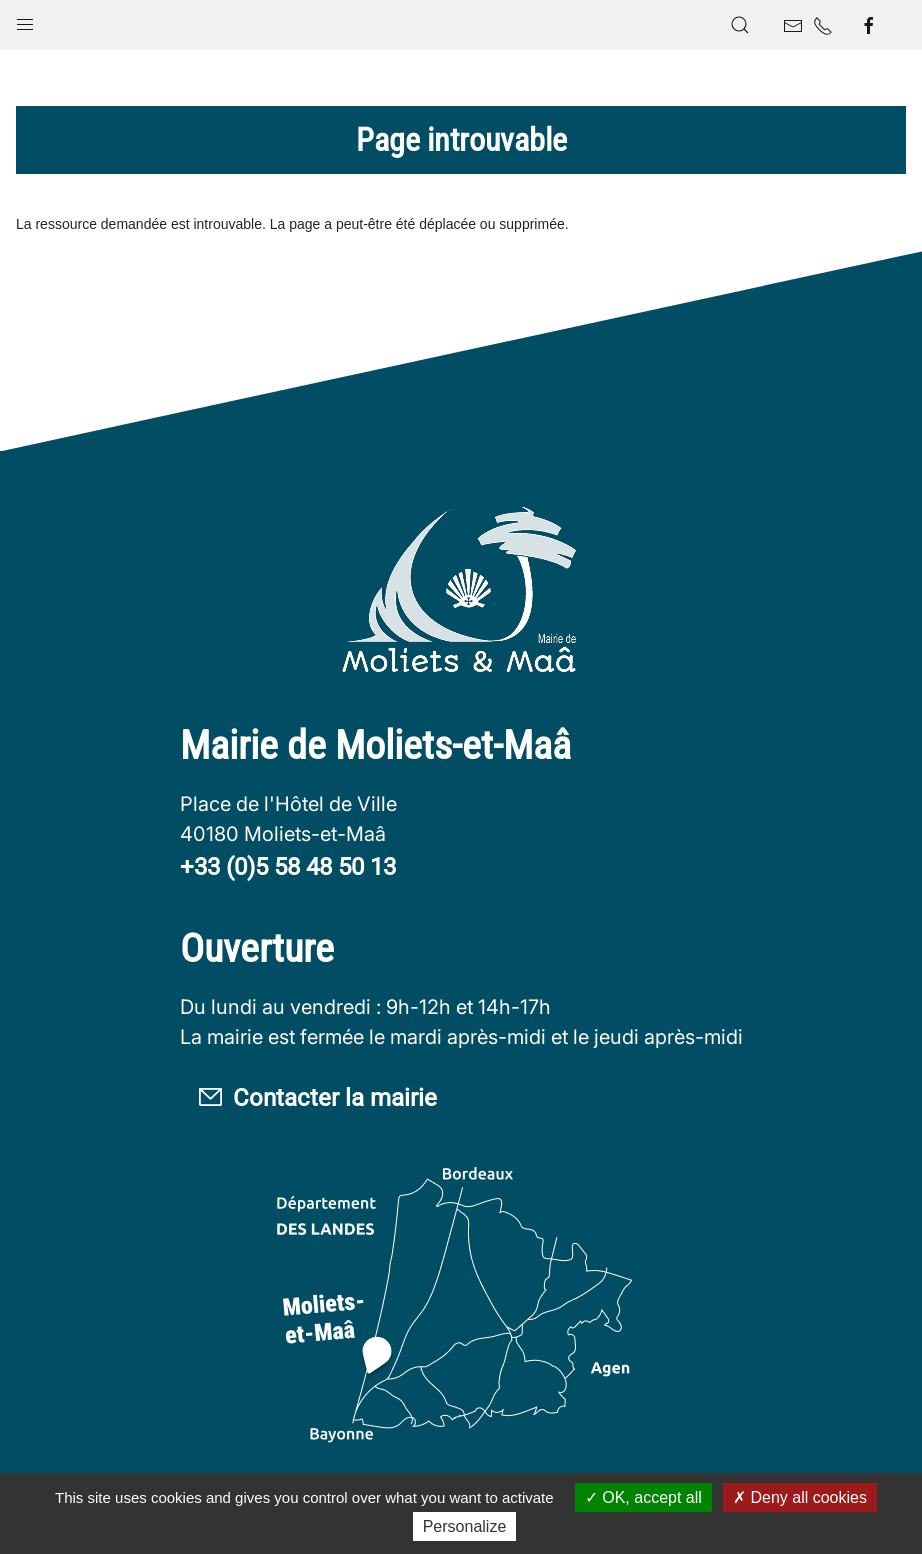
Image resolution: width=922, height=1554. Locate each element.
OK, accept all (643, 1497)
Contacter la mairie (316, 1098)
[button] (25, 20)
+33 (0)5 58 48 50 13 (288, 867)
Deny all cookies (800, 1497)
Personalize (465, 1526)
